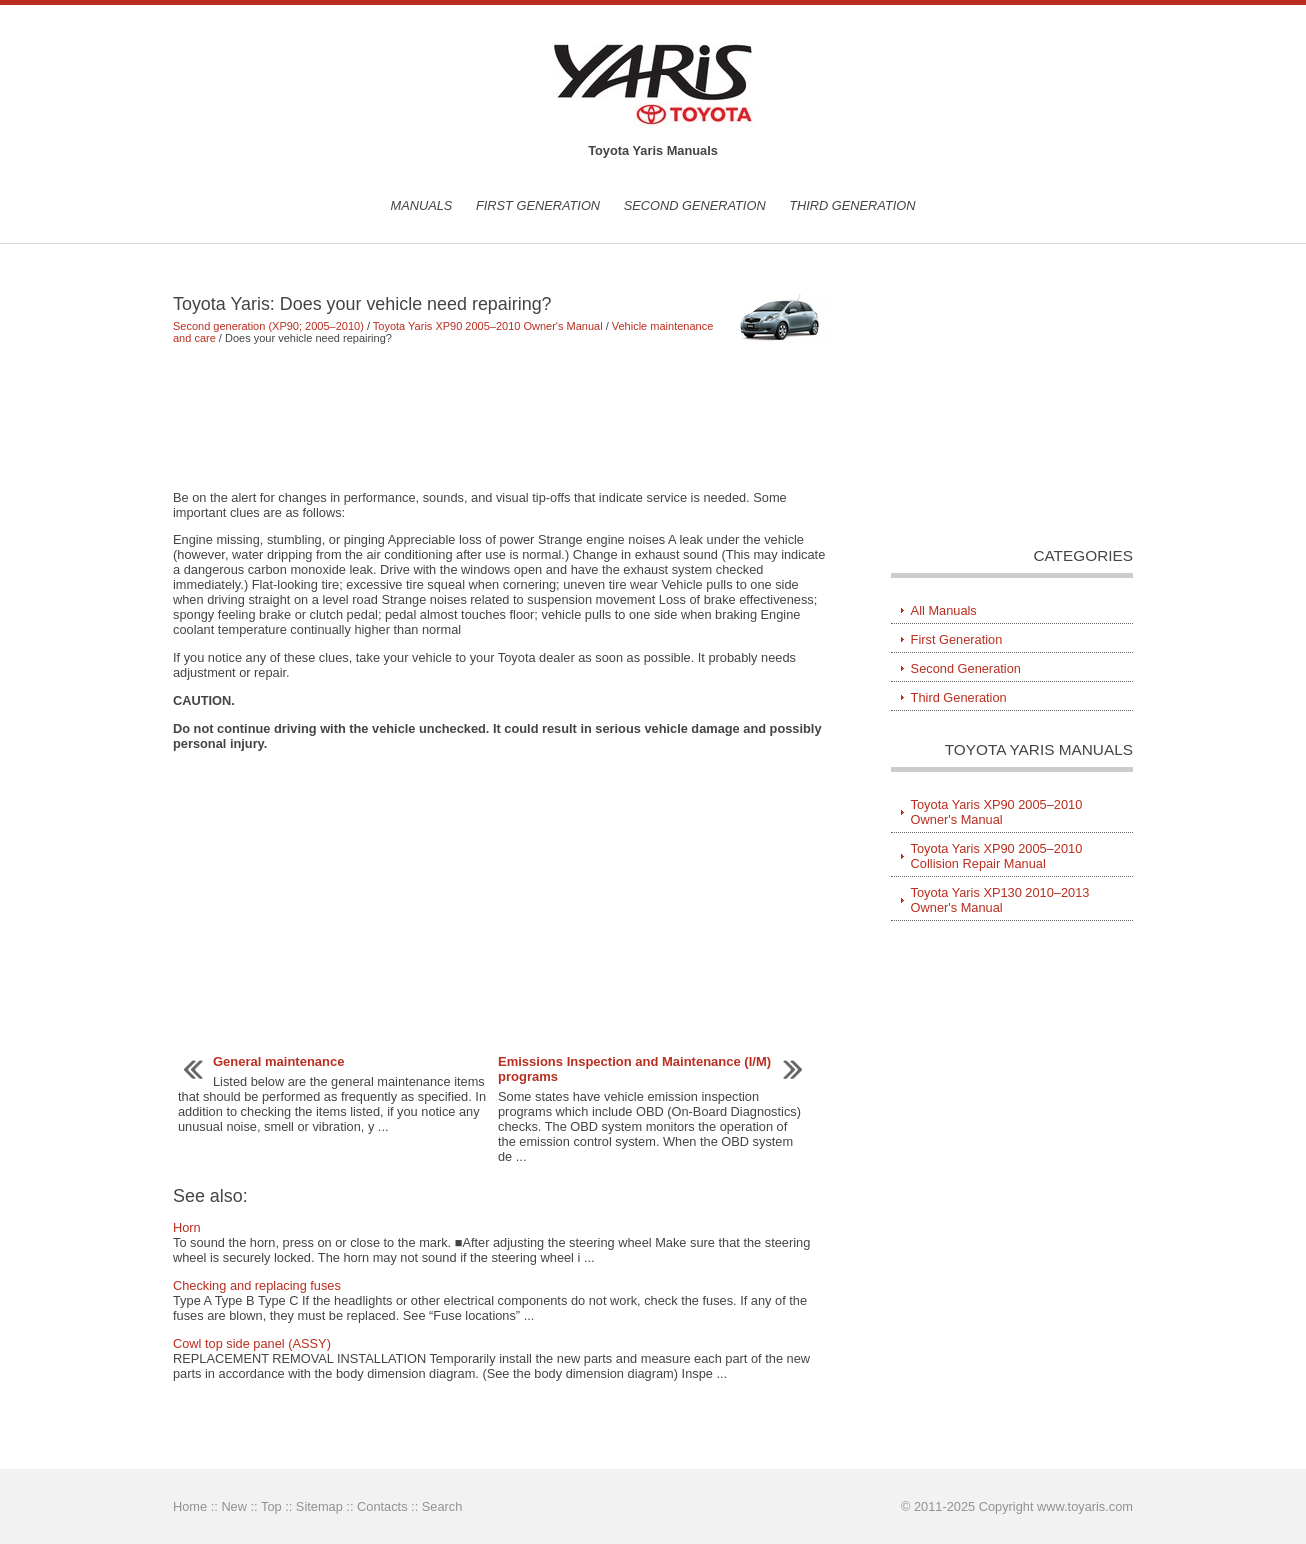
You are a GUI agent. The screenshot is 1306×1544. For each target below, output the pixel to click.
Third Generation (852, 205)
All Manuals (944, 610)
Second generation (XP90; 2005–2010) (268, 326)
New (234, 1506)
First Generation (538, 205)
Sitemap (319, 1506)
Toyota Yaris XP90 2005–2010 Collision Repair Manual (997, 856)
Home (190, 1506)
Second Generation (695, 205)
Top (271, 1506)
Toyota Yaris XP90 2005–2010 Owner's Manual (488, 326)
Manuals (421, 205)
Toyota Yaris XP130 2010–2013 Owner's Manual (1000, 900)
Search (442, 1506)
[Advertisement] (502, 417)
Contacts (382, 1506)
